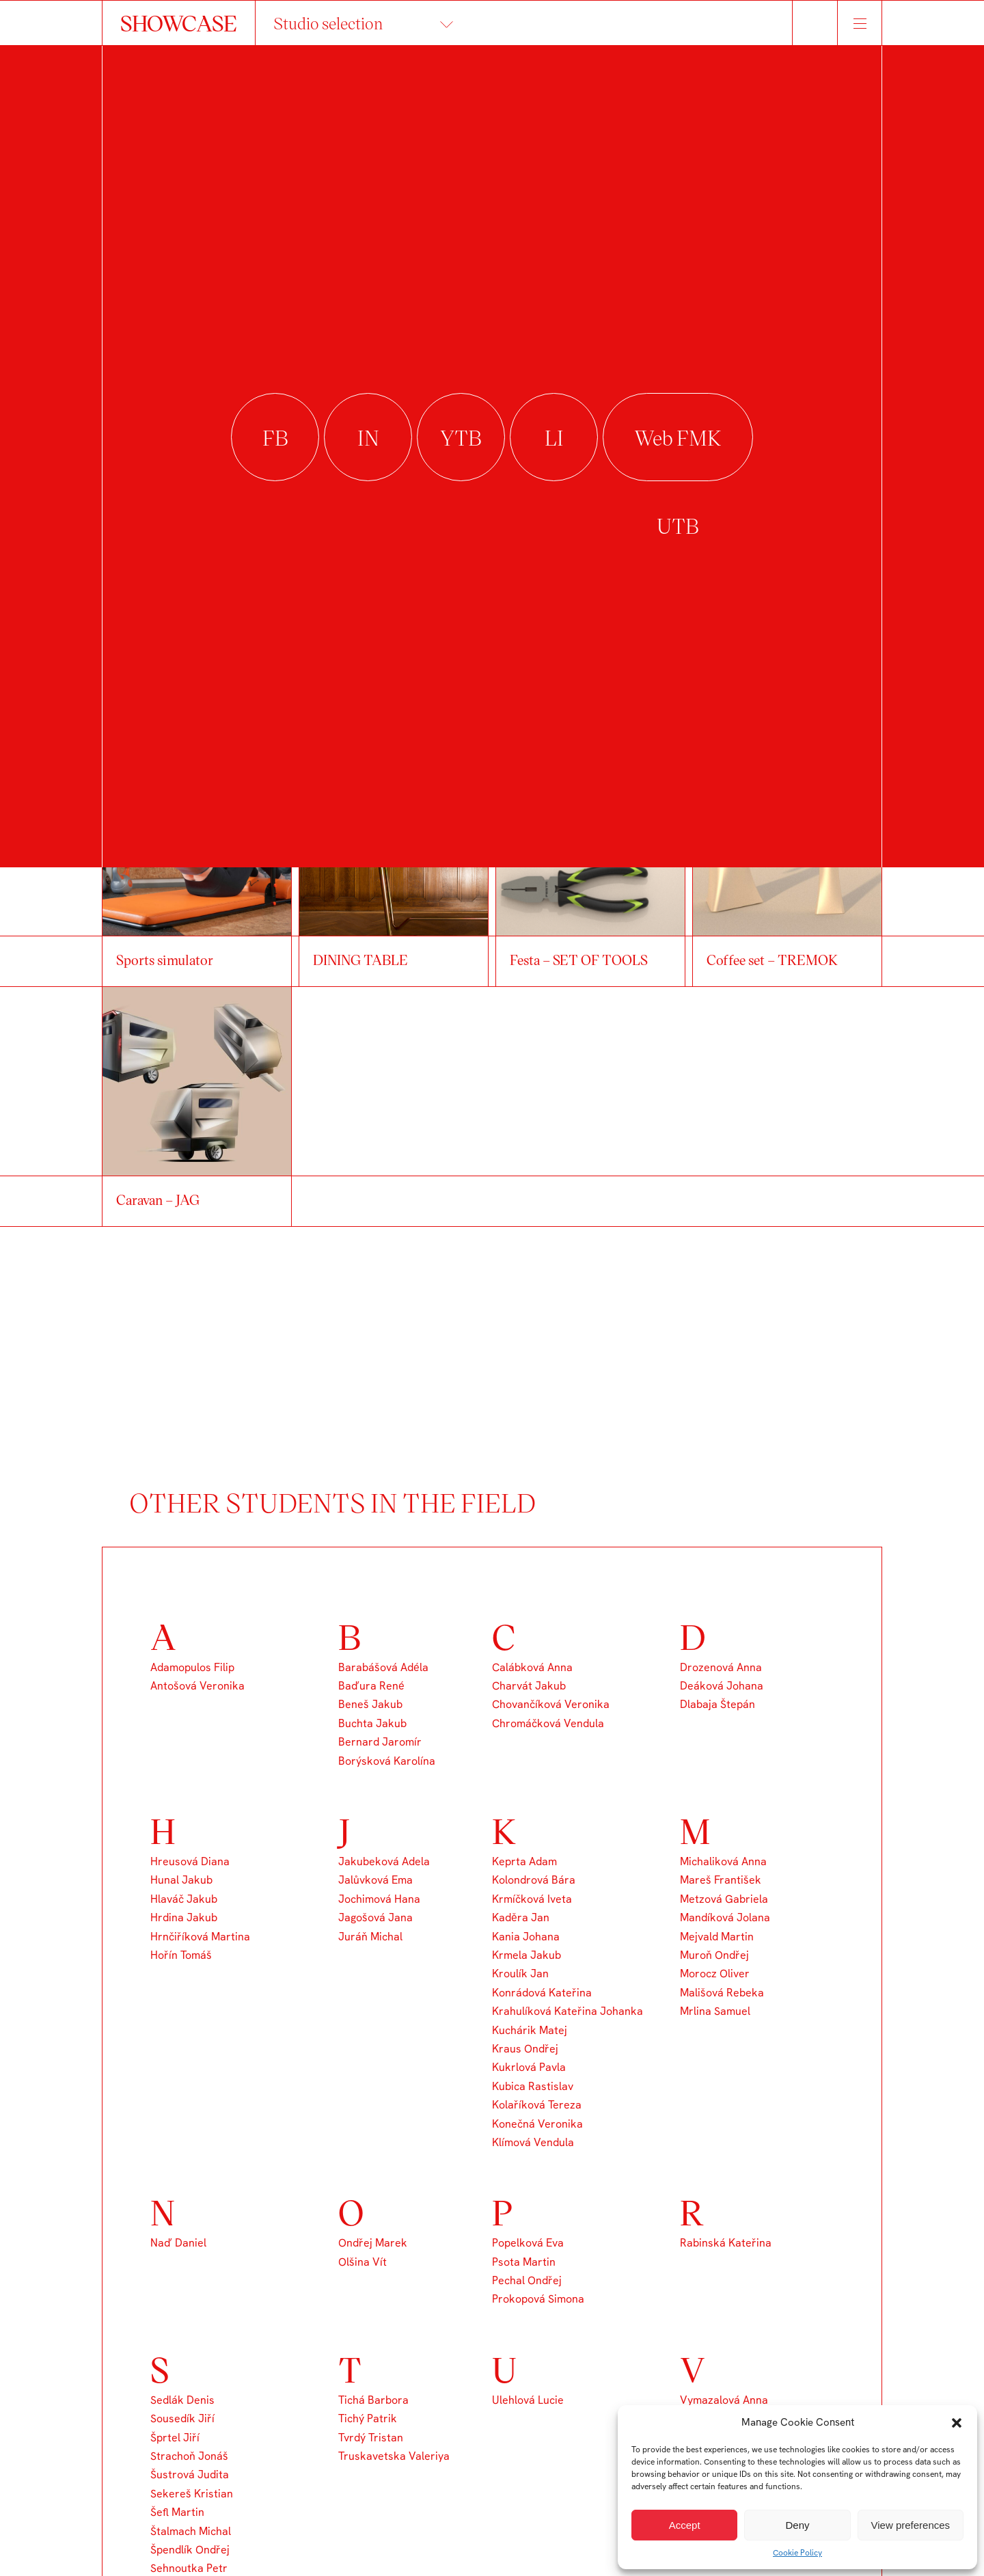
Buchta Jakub (372, 1723)
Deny (797, 2525)
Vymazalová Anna (724, 2400)
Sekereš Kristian (191, 2493)
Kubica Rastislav (532, 2086)
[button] (957, 2423)
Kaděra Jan (520, 1917)
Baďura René (371, 1686)
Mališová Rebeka (722, 1992)
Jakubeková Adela (384, 1861)
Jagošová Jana (375, 1917)
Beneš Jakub (370, 1704)
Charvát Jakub (529, 1686)
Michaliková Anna (723, 1861)
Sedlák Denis (182, 2400)
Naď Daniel (178, 2243)
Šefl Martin (177, 2512)
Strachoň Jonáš (189, 2456)
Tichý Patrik (367, 2418)
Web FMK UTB (677, 438)
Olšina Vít (362, 2262)
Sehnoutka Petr (189, 2568)
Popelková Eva (528, 2243)
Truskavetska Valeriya (394, 2456)
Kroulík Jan (520, 1973)
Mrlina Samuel (715, 2011)
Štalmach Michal (190, 2531)
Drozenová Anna (721, 1667)
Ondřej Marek (372, 2243)
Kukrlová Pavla (529, 2067)
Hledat (815, 23)
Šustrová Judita (189, 2474)
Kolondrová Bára (533, 1880)
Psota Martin (524, 2262)
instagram (368, 438)
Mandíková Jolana (725, 1917)
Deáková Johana (721, 1686)
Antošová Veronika (197, 1686)
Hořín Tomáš (181, 1955)
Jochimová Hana (379, 1899)
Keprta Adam (524, 1861)
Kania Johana (526, 1936)
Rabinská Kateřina (725, 2243)
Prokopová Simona (538, 2299)
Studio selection (328, 22)
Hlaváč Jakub (183, 1899)
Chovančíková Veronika (551, 1704)
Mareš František (720, 1880)
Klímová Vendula (533, 2142)
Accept (684, 2525)
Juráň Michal (370, 1936)
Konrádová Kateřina (542, 1992)
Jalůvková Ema (375, 1880)
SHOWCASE (178, 23)
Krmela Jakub (526, 1955)
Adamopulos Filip (192, 1667)
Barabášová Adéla (383, 1667)
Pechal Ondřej (527, 2280)
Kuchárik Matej (529, 2030)
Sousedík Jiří (182, 2418)
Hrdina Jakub (183, 1917)
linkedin (553, 438)
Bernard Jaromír (380, 1742)
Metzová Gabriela (724, 1899)
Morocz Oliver (715, 1973)
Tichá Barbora (373, 2400)
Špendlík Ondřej (190, 2550)
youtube (461, 438)
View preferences (911, 2525)
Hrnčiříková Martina (200, 1936)
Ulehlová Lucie (528, 2400)
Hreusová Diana (190, 1861)
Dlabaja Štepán (717, 1704)
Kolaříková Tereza (537, 2105)
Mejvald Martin (717, 1936)
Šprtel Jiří (175, 2437)
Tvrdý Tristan (370, 2437)
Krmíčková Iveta (532, 1899)
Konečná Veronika (537, 2124)
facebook (275, 438)
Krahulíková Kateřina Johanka (567, 2011)
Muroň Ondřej (714, 1955)
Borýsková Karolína (386, 1761)
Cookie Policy (797, 2552)
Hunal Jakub (181, 1880)
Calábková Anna (532, 1667)
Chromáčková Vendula (548, 1723)
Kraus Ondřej (525, 2049)
